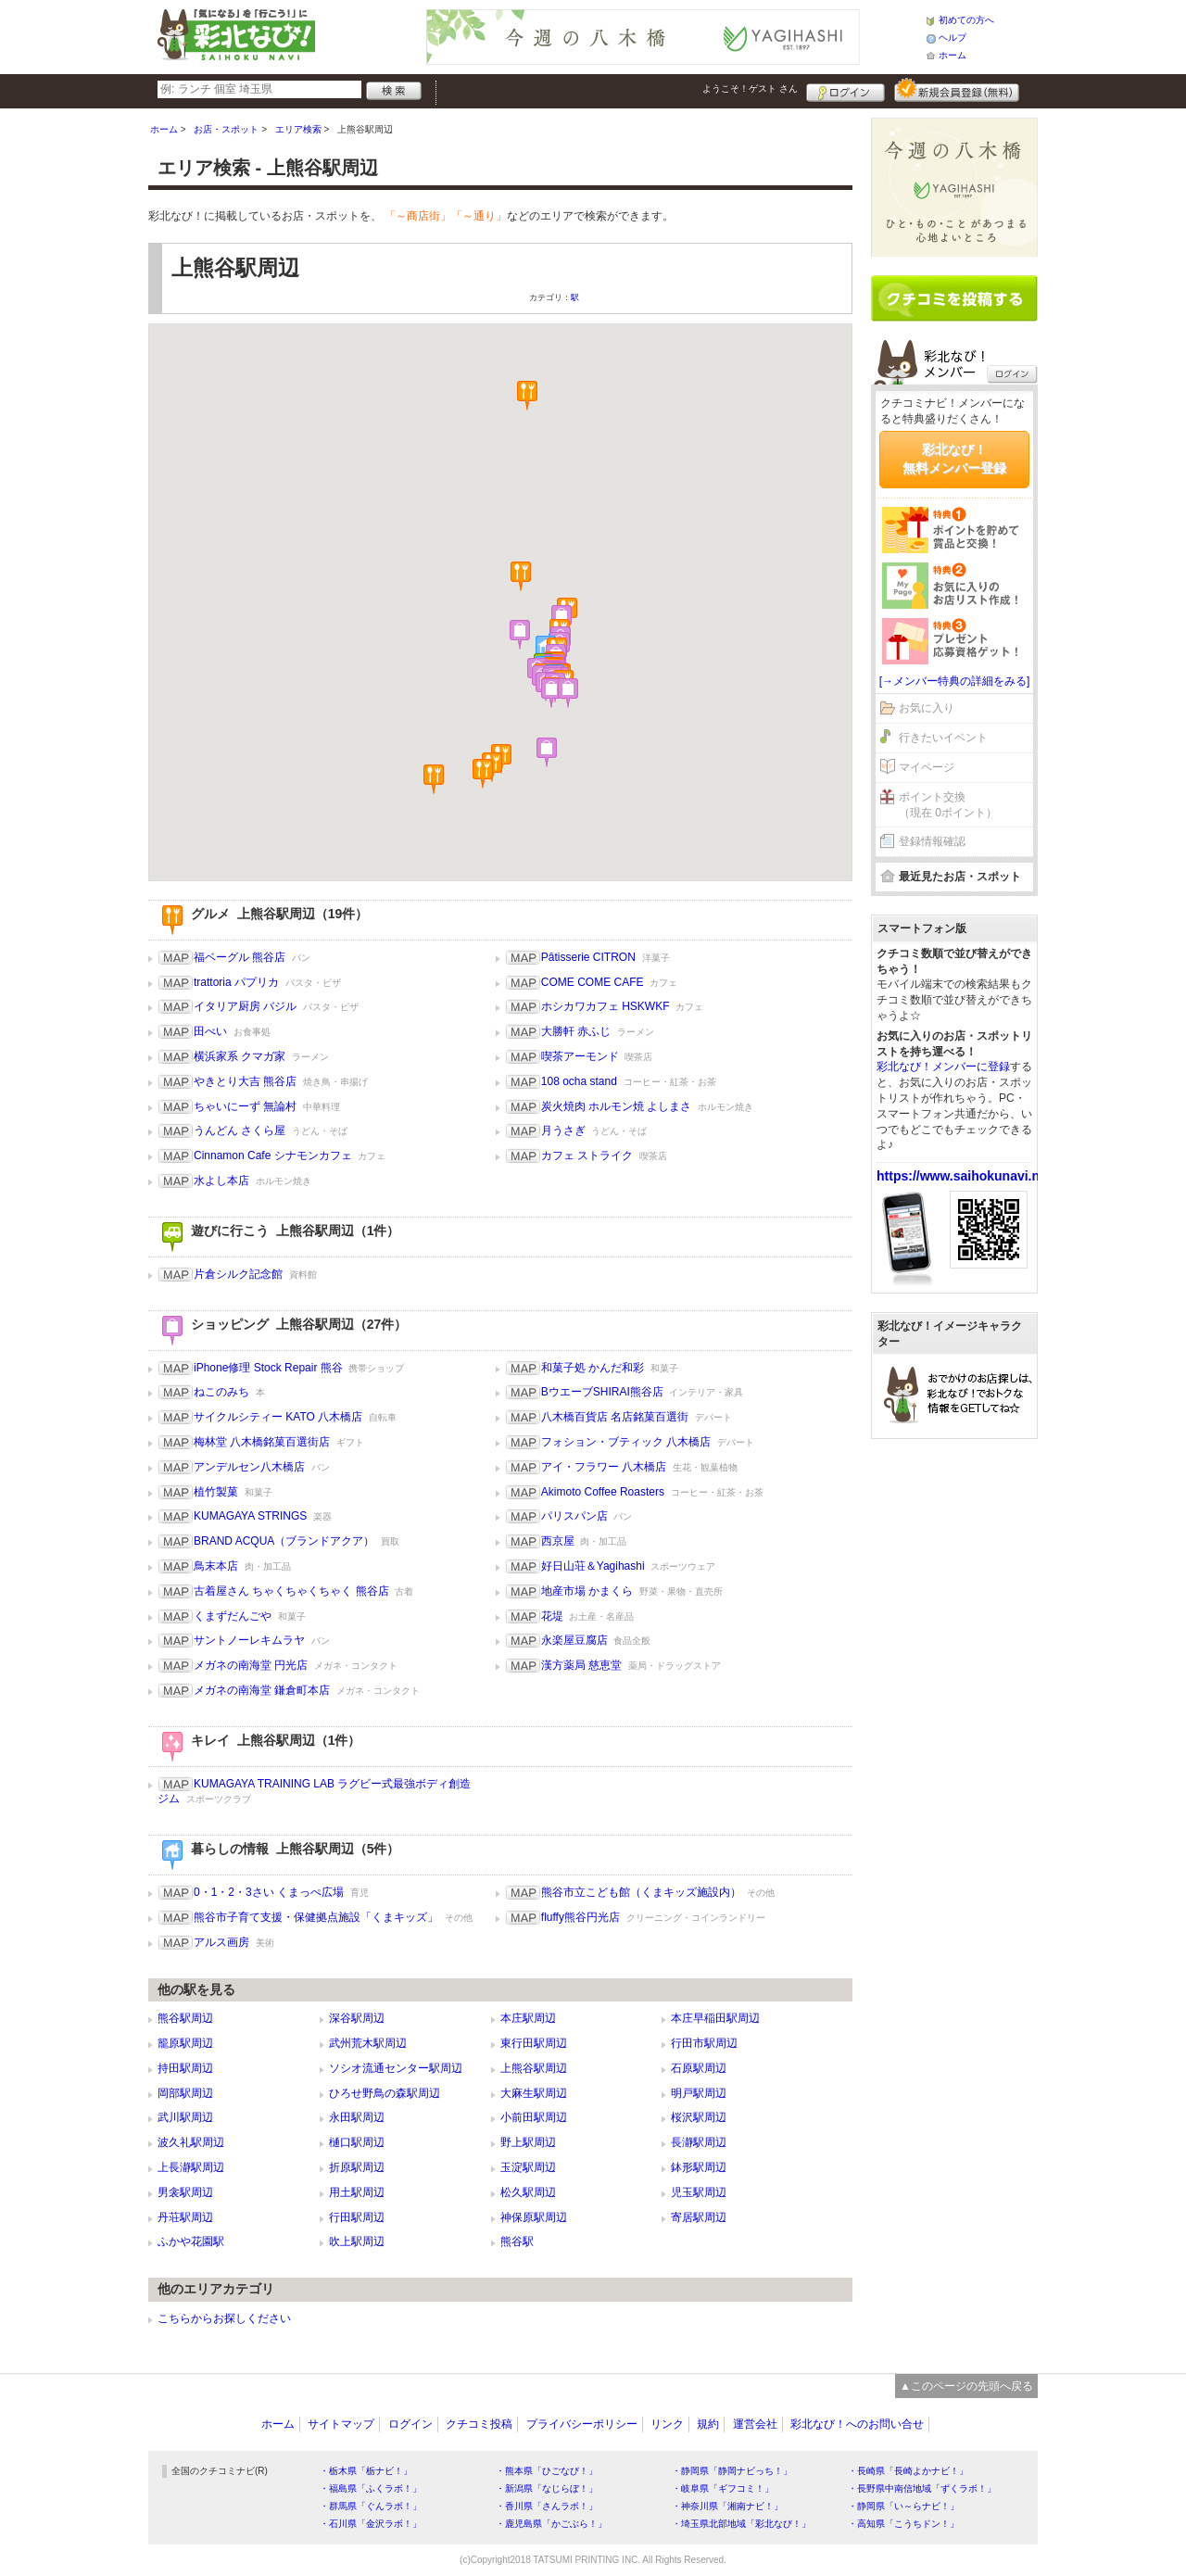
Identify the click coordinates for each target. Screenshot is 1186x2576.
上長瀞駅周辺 (191, 2167)
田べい (210, 1031)
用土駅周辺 (357, 2192)
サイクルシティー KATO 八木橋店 (278, 1416)
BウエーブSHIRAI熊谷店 (602, 1391)
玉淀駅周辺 (528, 2167)
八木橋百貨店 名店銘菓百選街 (614, 1416)
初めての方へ (966, 20)
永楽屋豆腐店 (574, 1640)
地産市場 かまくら (587, 1591)
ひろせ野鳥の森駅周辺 (384, 2093)
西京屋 (557, 1540)
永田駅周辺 (357, 2117)
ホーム (952, 55)
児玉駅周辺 (698, 2192)
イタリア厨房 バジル (245, 1006)
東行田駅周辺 (533, 2043)
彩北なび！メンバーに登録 (943, 1066)
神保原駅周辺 (533, 2217)
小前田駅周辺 (533, 2117)
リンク (667, 2424)
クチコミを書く (954, 298)
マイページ (926, 767)
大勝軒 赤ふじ (576, 1031)
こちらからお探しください (224, 2318)
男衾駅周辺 (185, 2192)
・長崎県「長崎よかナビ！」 (908, 2471)
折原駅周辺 (357, 2167)
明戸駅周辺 (698, 2093)
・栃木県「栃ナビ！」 (366, 2471)
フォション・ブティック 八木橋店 (626, 1441)
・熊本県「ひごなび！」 (547, 2471)
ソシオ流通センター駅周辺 (395, 2068)
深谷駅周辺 (357, 2018)
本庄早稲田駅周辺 (715, 2018)
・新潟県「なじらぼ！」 (547, 2488)
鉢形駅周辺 (698, 2167)
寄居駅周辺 (698, 2217)
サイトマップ (341, 2424)
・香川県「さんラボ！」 (547, 2506)
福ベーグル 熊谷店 (239, 957)
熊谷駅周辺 (185, 2018)
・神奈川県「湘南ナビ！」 (727, 2506)
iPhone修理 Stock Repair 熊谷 (268, 1367)
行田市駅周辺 (704, 2043)
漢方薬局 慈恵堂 (581, 1665)
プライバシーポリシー (581, 2424)
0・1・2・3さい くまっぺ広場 (269, 1892)
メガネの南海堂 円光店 (251, 1665)
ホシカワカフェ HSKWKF (605, 1006)
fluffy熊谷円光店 (580, 1917)
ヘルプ (952, 37)
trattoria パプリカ (236, 982)
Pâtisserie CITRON (588, 957)
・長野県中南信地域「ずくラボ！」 (922, 2488)
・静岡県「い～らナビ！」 (903, 2506)
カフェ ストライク (587, 1155)
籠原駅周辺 (185, 2043)
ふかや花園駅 (191, 2241)
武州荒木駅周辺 (368, 2043)
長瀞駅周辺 (698, 2142)
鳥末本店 (216, 1565)
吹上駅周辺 (357, 2241)
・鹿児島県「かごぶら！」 (551, 2524)
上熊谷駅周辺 (533, 2068)
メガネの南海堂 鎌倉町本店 (262, 1690)
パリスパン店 (574, 1515)
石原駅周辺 (698, 2068)
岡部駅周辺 (185, 2093)
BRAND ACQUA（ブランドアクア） (284, 1540)
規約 (708, 2424)
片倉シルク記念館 (238, 1274)
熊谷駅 (517, 2241)
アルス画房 (221, 1942)
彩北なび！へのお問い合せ (857, 2424)
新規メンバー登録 (956, 90)
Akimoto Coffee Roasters (602, 1491)
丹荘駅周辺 (185, 2217)
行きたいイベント (943, 737)
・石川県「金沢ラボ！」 (371, 2524)
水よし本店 (221, 1180)
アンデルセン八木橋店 (249, 1466)
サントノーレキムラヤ (249, 1640)
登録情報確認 (932, 841)
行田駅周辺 (357, 2217)
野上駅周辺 (528, 2142)
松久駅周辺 (528, 2192)
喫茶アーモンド (580, 1056)
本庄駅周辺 (528, 2018)
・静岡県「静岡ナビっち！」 (732, 2471)
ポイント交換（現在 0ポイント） (948, 804)
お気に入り (926, 707)
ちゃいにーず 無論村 (245, 1106)
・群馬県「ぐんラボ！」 (371, 2506)
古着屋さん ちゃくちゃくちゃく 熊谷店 (291, 1591)
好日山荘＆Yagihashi (593, 1565)
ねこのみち (221, 1391)
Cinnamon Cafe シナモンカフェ (273, 1155)
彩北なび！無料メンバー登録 (954, 458)
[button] (527, 395)
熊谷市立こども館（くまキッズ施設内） (641, 1892)
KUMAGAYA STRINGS (250, 1515)
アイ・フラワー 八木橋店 (603, 1466)
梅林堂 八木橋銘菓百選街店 (262, 1441)
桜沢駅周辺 (698, 2117)
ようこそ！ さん (750, 88)
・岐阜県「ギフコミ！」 (723, 2488)
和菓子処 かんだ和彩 (592, 1367)
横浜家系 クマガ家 (239, 1056)
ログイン (845, 90)
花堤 (552, 1616)
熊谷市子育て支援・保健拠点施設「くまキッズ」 (316, 1917)
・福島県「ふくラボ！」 (371, 2488)
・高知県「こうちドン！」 (903, 2524)
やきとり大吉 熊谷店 (245, 1081)
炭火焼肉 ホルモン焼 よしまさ (616, 1106)
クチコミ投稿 (479, 2424)
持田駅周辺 (185, 2068)
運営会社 (755, 2424)
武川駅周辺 (185, 2117)
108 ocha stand (579, 1081)
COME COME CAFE (592, 982)
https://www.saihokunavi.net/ (965, 1175)
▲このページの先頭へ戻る (966, 2386)
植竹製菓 (216, 1491)
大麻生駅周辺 (533, 2093)
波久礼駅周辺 (191, 2142)
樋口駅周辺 (357, 2142)
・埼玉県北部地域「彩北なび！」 (741, 2524)
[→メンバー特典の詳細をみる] (954, 681)
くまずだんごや (232, 1616)
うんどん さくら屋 (239, 1130)
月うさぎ (563, 1130)
